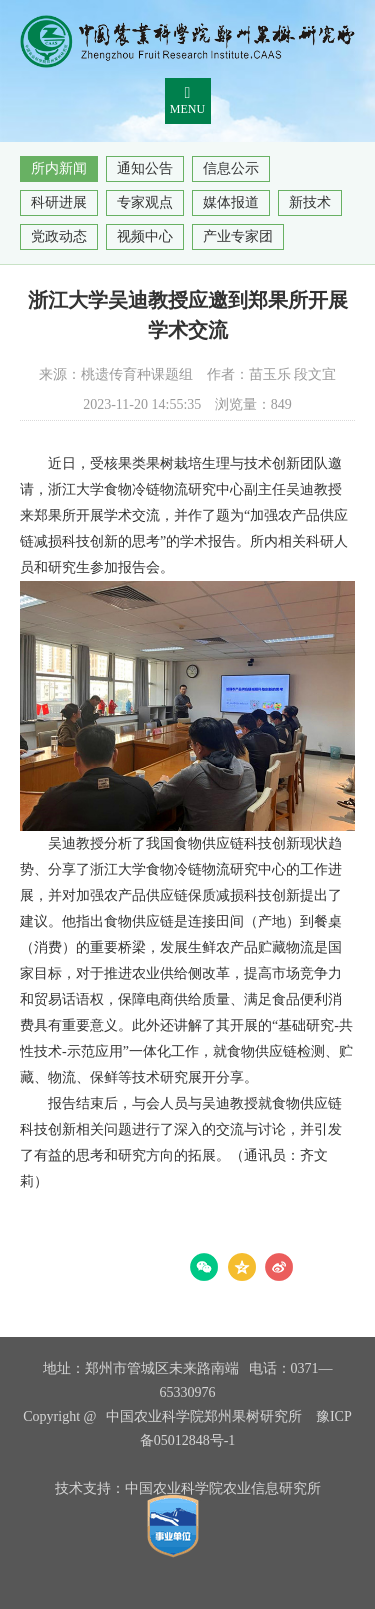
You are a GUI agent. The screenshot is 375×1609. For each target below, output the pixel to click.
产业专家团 (238, 236)
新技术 (310, 202)
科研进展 (59, 202)
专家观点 (145, 202)
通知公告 (145, 168)
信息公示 (231, 168)
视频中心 (145, 236)
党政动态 (59, 236)
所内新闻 (59, 168)
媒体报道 (231, 202)
